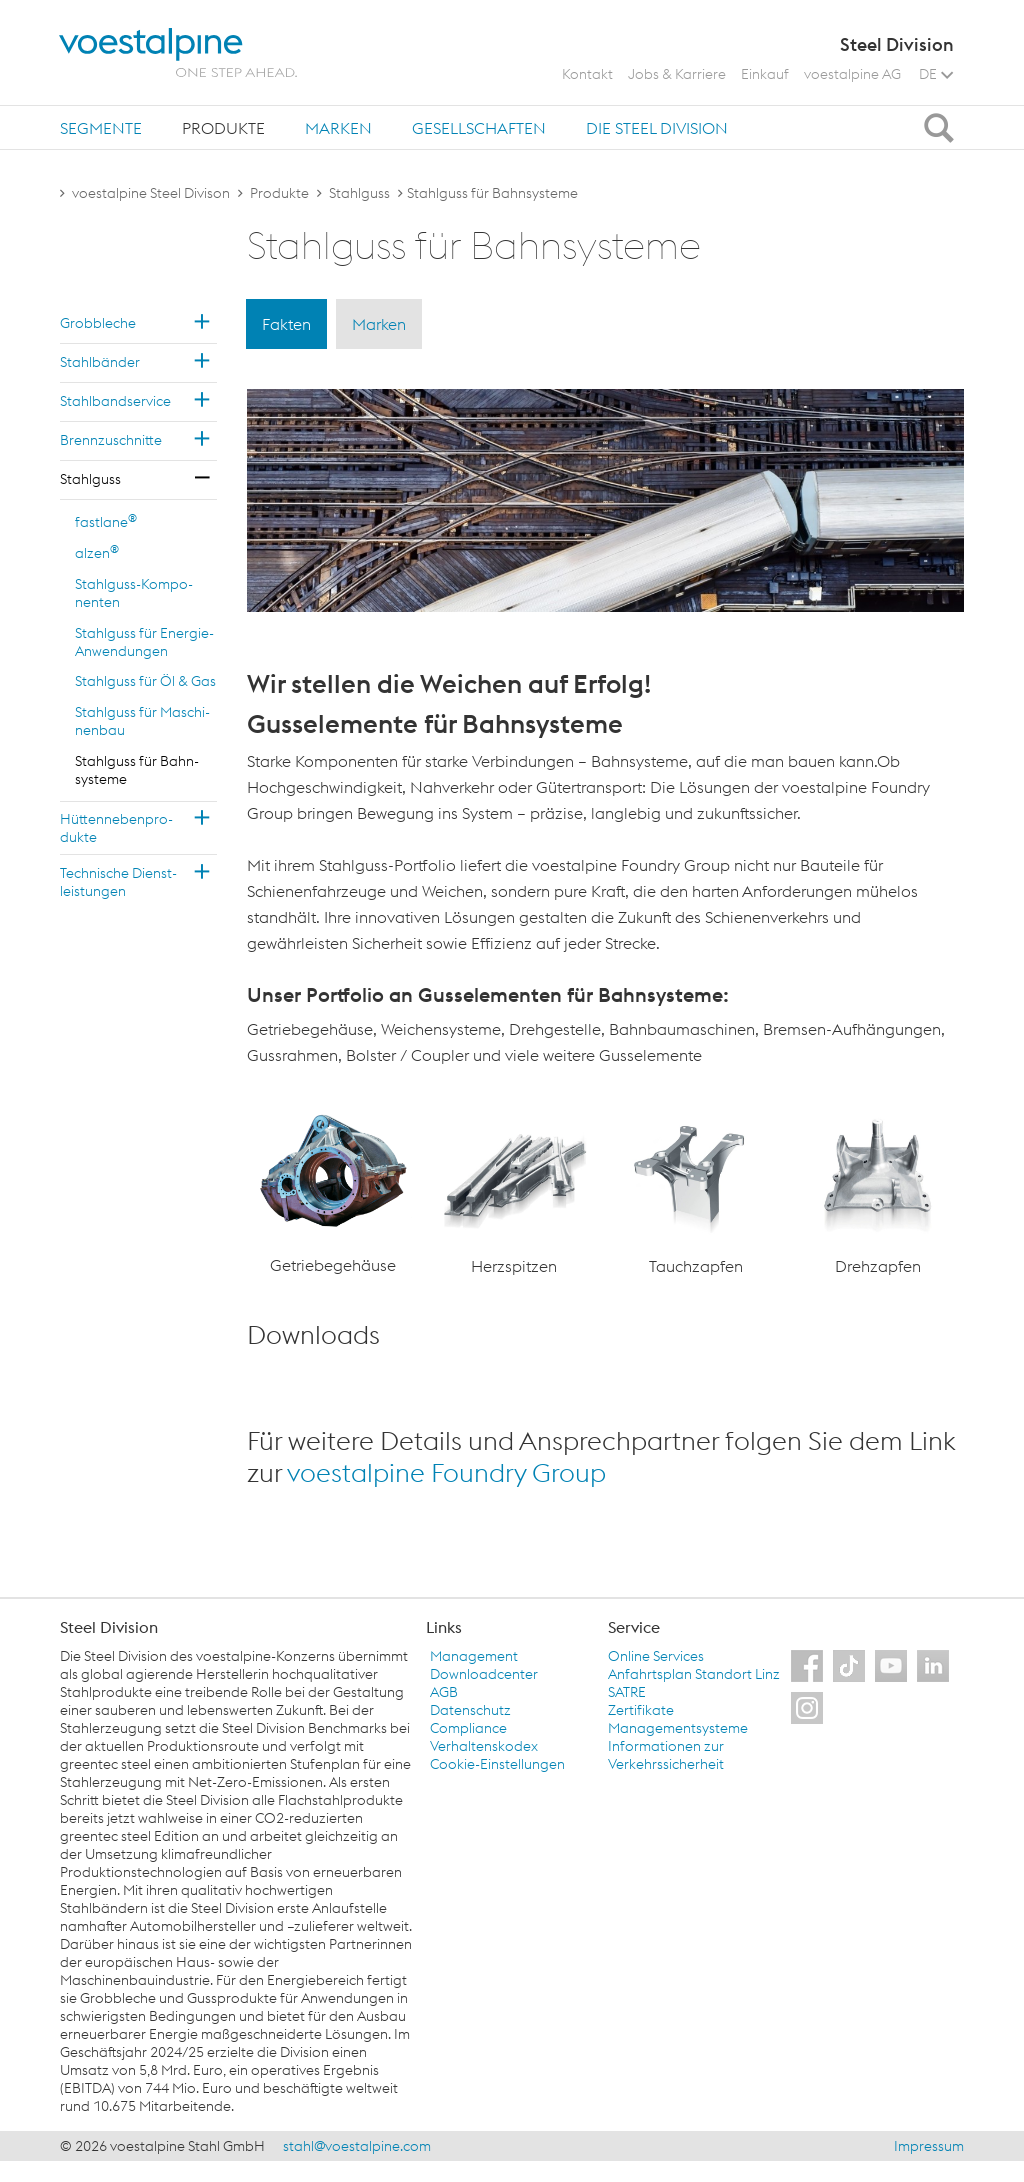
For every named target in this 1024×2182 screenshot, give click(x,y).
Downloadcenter (484, 1674)
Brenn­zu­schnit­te (111, 440)
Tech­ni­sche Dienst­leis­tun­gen (118, 882)
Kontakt (587, 74)
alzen (97, 552)
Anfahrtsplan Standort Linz (694, 1674)
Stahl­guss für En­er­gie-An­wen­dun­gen (144, 642)
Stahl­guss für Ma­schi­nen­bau (142, 721)
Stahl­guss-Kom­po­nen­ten (134, 593)
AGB (444, 1692)
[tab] (101, 127)
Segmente (101, 128)
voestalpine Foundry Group (446, 1472)
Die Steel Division (657, 128)
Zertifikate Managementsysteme (678, 1719)
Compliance (468, 1728)
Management (474, 1656)
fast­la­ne (106, 521)
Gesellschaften (479, 128)
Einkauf (765, 74)
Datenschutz (470, 1710)
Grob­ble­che (98, 323)
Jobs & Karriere (677, 74)
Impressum (929, 2146)
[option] (333, 1193)
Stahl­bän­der (100, 362)
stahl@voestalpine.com (357, 2146)
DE (936, 74)
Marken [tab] (379, 324)
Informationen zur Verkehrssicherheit (666, 1755)
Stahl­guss (90, 479)
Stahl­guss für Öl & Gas (145, 681)
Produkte (223, 128)
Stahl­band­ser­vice (115, 401)
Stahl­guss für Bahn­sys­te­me (137, 770)
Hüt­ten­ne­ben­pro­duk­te (116, 828)
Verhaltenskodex (484, 1746)
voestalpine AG (852, 74)
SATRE (627, 1692)
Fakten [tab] (286, 324)
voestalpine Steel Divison (151, 193)
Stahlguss (359, 193)
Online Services (656, 1656)
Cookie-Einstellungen (497, 1764)
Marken (338, 128)
